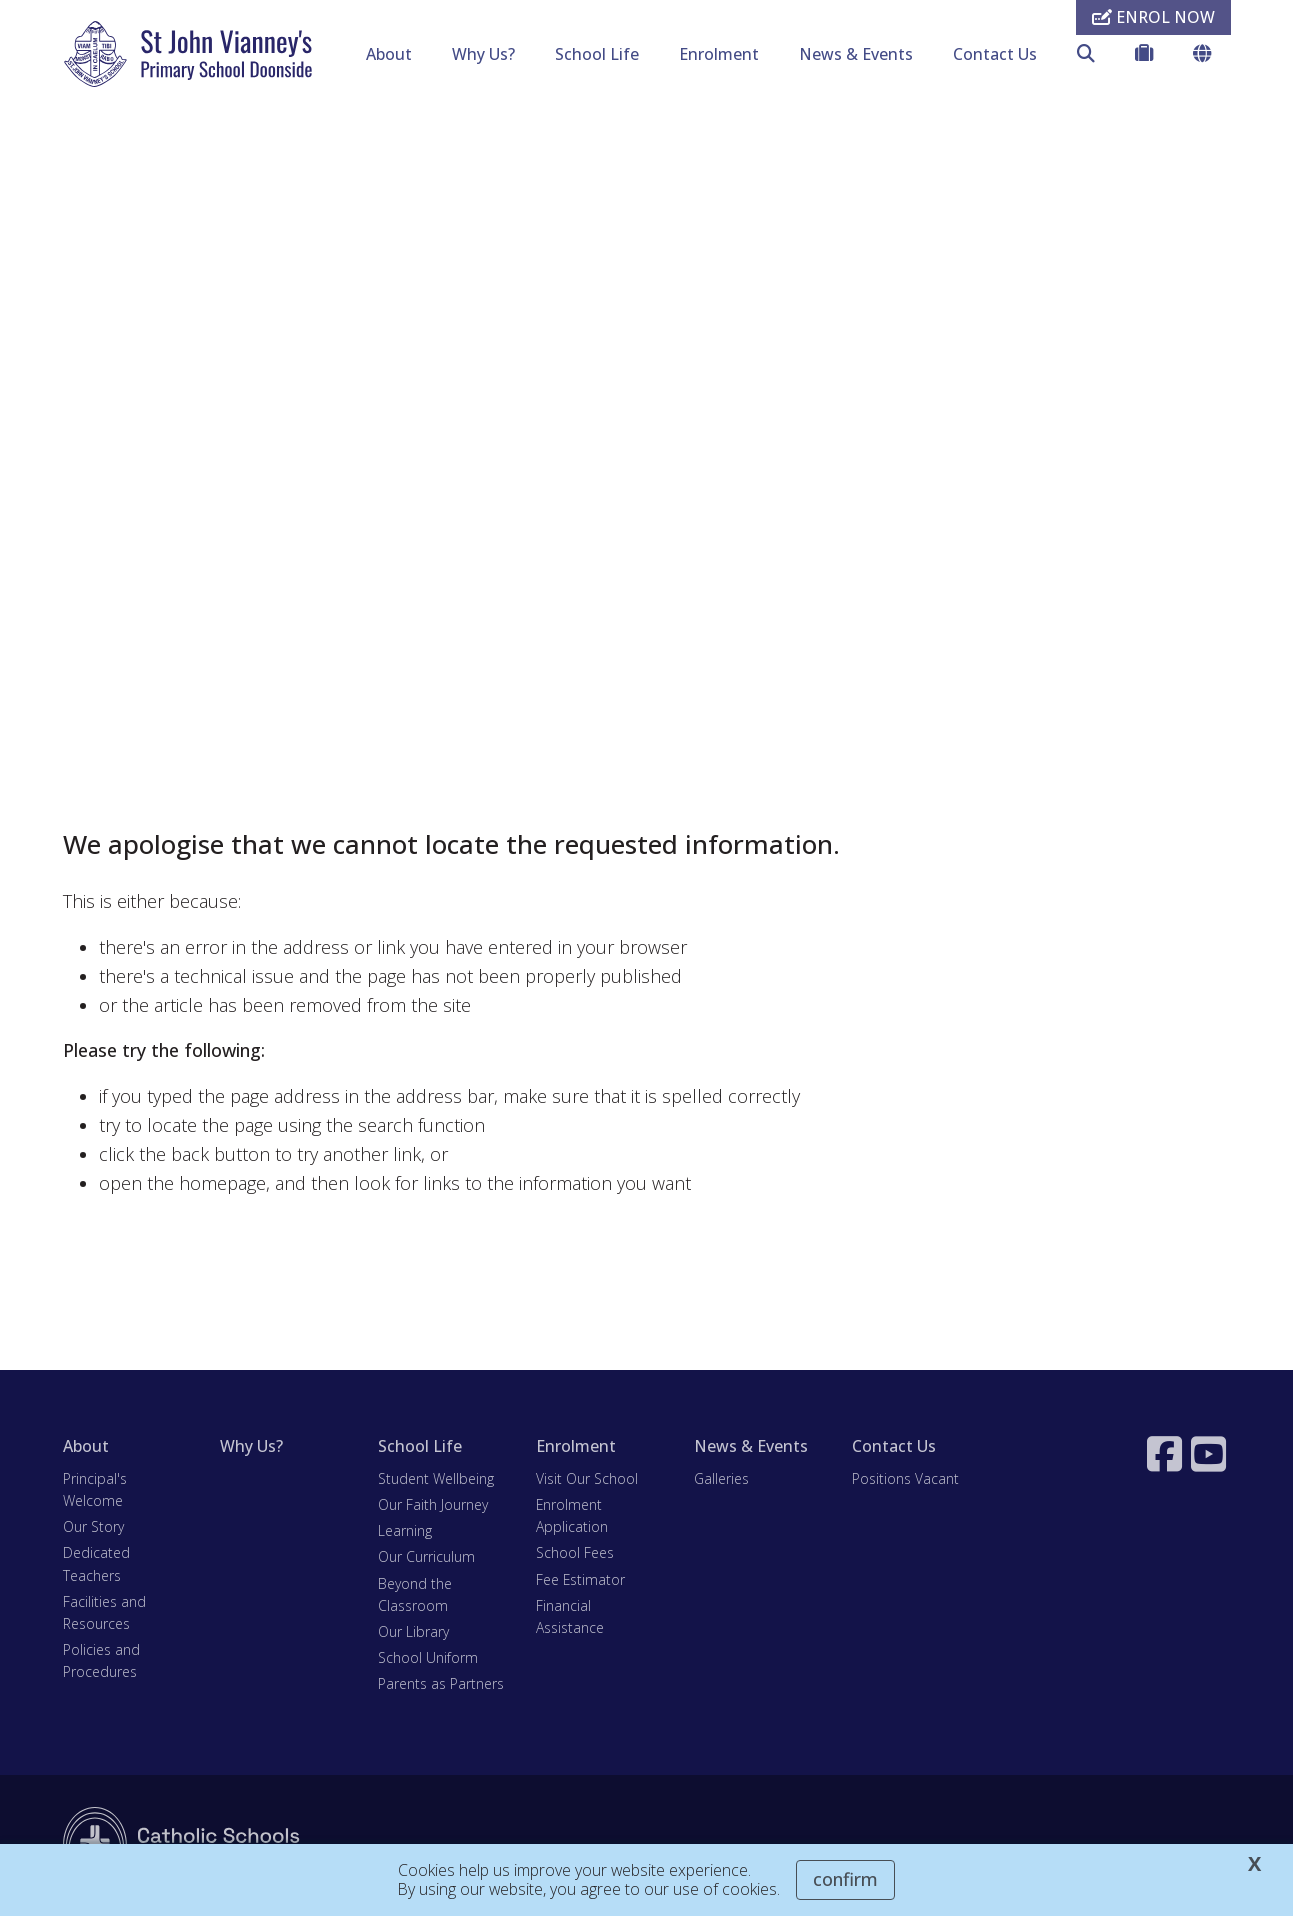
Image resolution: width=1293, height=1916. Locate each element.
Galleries (721, 1480)
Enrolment (719, 54)
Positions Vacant (905, 1480)
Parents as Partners (441, 1686)
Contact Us (995, 54)
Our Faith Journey (433, 1506)
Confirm (845, 1879)
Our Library (413, 1633)
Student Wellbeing (436, 1480)
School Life (597, 54)
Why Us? (483, 54)
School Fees (575, 1555)
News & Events (856, 54)
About (389, 54)
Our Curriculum (426, 1559)
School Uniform (428, 1660)
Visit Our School (587, 1480)
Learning (405, 1533)
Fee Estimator (580, 1581)
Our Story (93, 1529)
